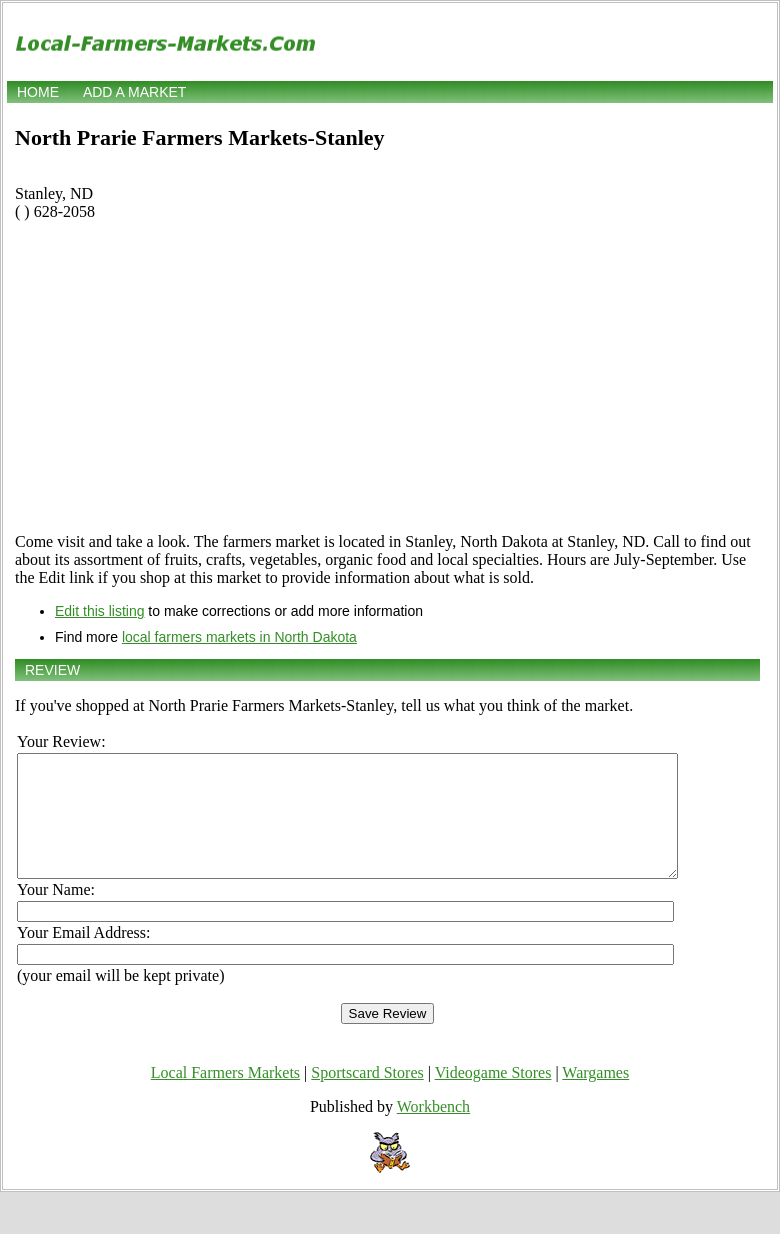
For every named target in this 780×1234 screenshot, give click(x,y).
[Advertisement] (387, 377)
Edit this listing (99, 611)
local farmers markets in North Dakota (239, 637)
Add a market (134, 92)
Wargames (595, 1096)
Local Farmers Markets (225, 1096)
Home (38, 92)
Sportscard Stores (367, 1096)
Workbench (433, 1130)
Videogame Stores (493, 1096)
